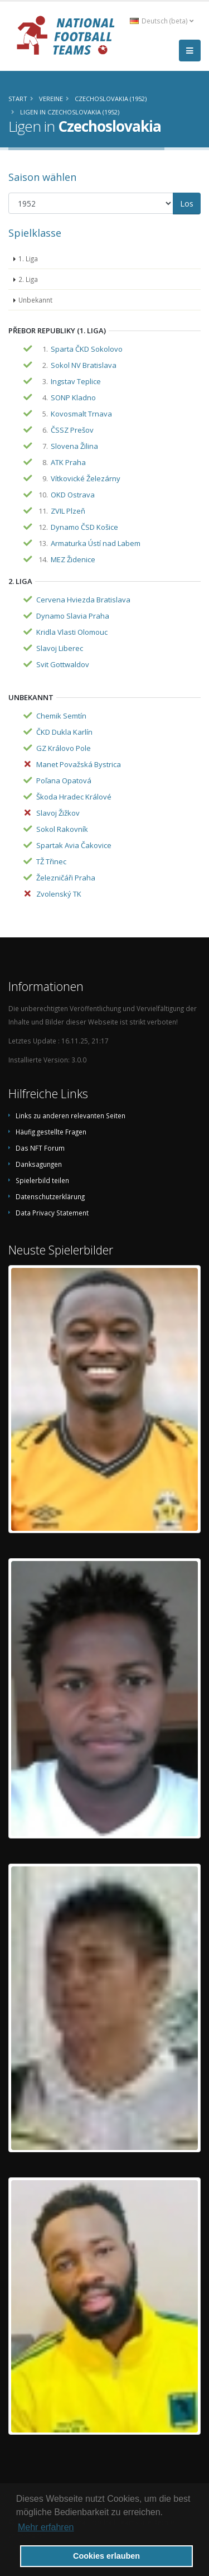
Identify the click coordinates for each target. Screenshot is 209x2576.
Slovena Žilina (74, 446)
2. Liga (28, 279)
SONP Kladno (73, 397)
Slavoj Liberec (59, 648)
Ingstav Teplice (76, 381)
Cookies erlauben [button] (106, 2555)
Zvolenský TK (58, 894)
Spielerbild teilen (42, 1180)
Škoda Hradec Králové (73, 797)
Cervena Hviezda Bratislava (83, 600)
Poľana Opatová (63, 780)
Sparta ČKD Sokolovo (87, 349)
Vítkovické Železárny (85, 478)
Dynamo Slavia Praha (72, 616)
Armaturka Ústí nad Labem (95, 543)
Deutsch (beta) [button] (161, 20)
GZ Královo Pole (63, 748)
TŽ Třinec (51, 861)
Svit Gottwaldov (62, 664)
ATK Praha (68, 462)
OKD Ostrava (73, 495)
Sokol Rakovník (62, 829)
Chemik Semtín (61, 716)
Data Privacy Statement (52, 1212)
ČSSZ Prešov (72, 430)
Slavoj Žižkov (58, 813)
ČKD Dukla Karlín (64, 732)
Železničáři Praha (65, 878)
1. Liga (28, 258)
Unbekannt (35, 299)
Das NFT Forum (40, 1147)
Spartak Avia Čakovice (73, 845)
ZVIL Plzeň (68, 511)
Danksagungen (39, 1164)
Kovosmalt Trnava (81, 414)
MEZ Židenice (73, 559)
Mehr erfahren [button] (46, 2527)
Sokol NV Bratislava (83, 365)
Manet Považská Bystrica (78, 764)
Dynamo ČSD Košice (84, 527)
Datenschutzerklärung (50, 1196)
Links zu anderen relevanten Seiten (70, 1115)
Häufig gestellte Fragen (51, 1131)
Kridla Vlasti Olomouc (72, 632)
